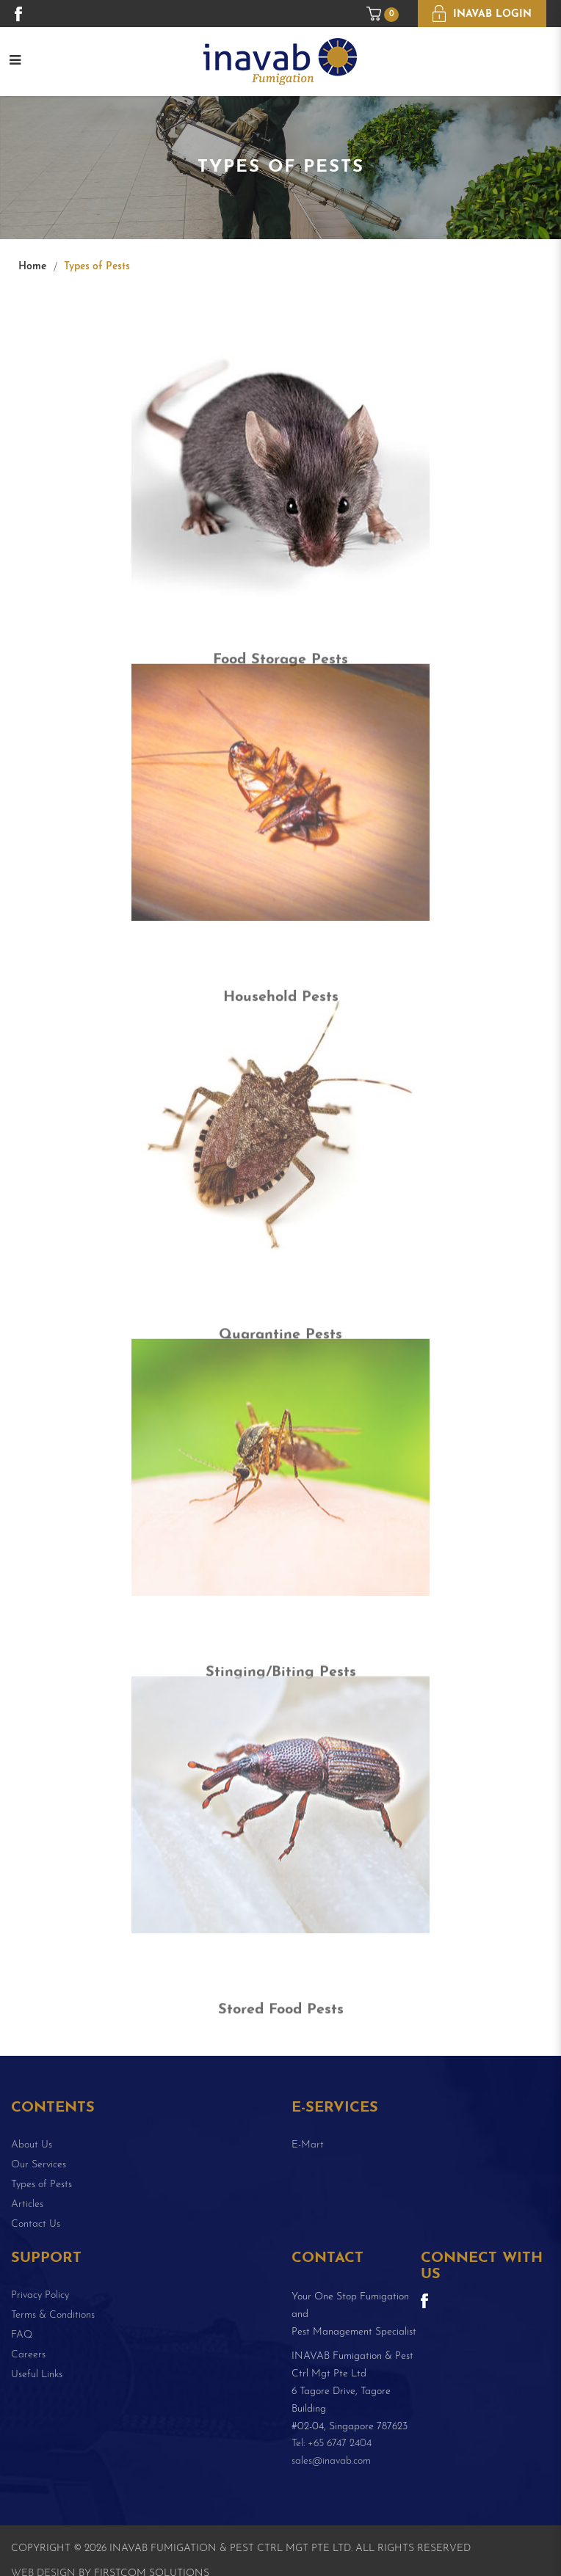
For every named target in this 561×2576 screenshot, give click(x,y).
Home (32, 266)
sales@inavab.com (331, 2461)
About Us (31, 2144)
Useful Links (36, 2374)
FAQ (21, 2334)
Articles (27, 2204)
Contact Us (35, 2224)
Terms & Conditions (53, 2315)
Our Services (38, 2164)
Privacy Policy (40, 2295)
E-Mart (308, 2144)
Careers (28, 2354)
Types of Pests (97, 266)
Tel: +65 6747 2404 (332, 2443)
